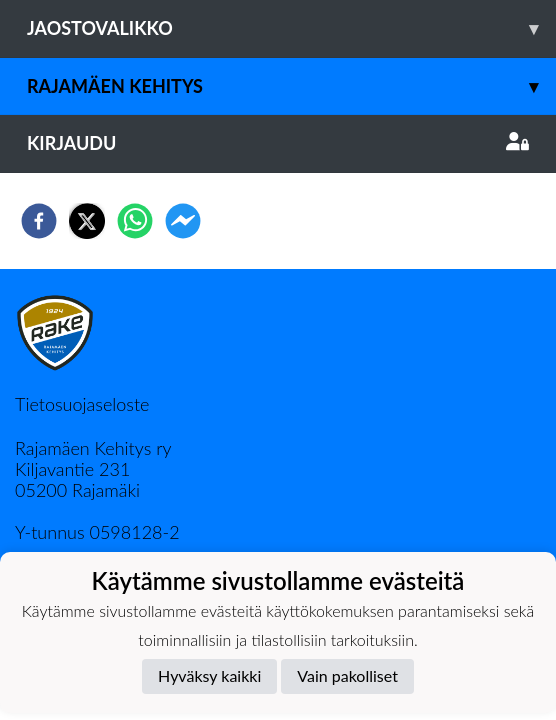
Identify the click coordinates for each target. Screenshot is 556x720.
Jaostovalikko (291, 28)
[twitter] (87, 221)
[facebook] (39, 221)
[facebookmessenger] (183, 221)
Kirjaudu (278, 143)
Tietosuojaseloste (82, 404)
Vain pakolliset (347, 675)
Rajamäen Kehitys (291, 86)
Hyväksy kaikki (209, 675)
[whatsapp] (135, 221)
